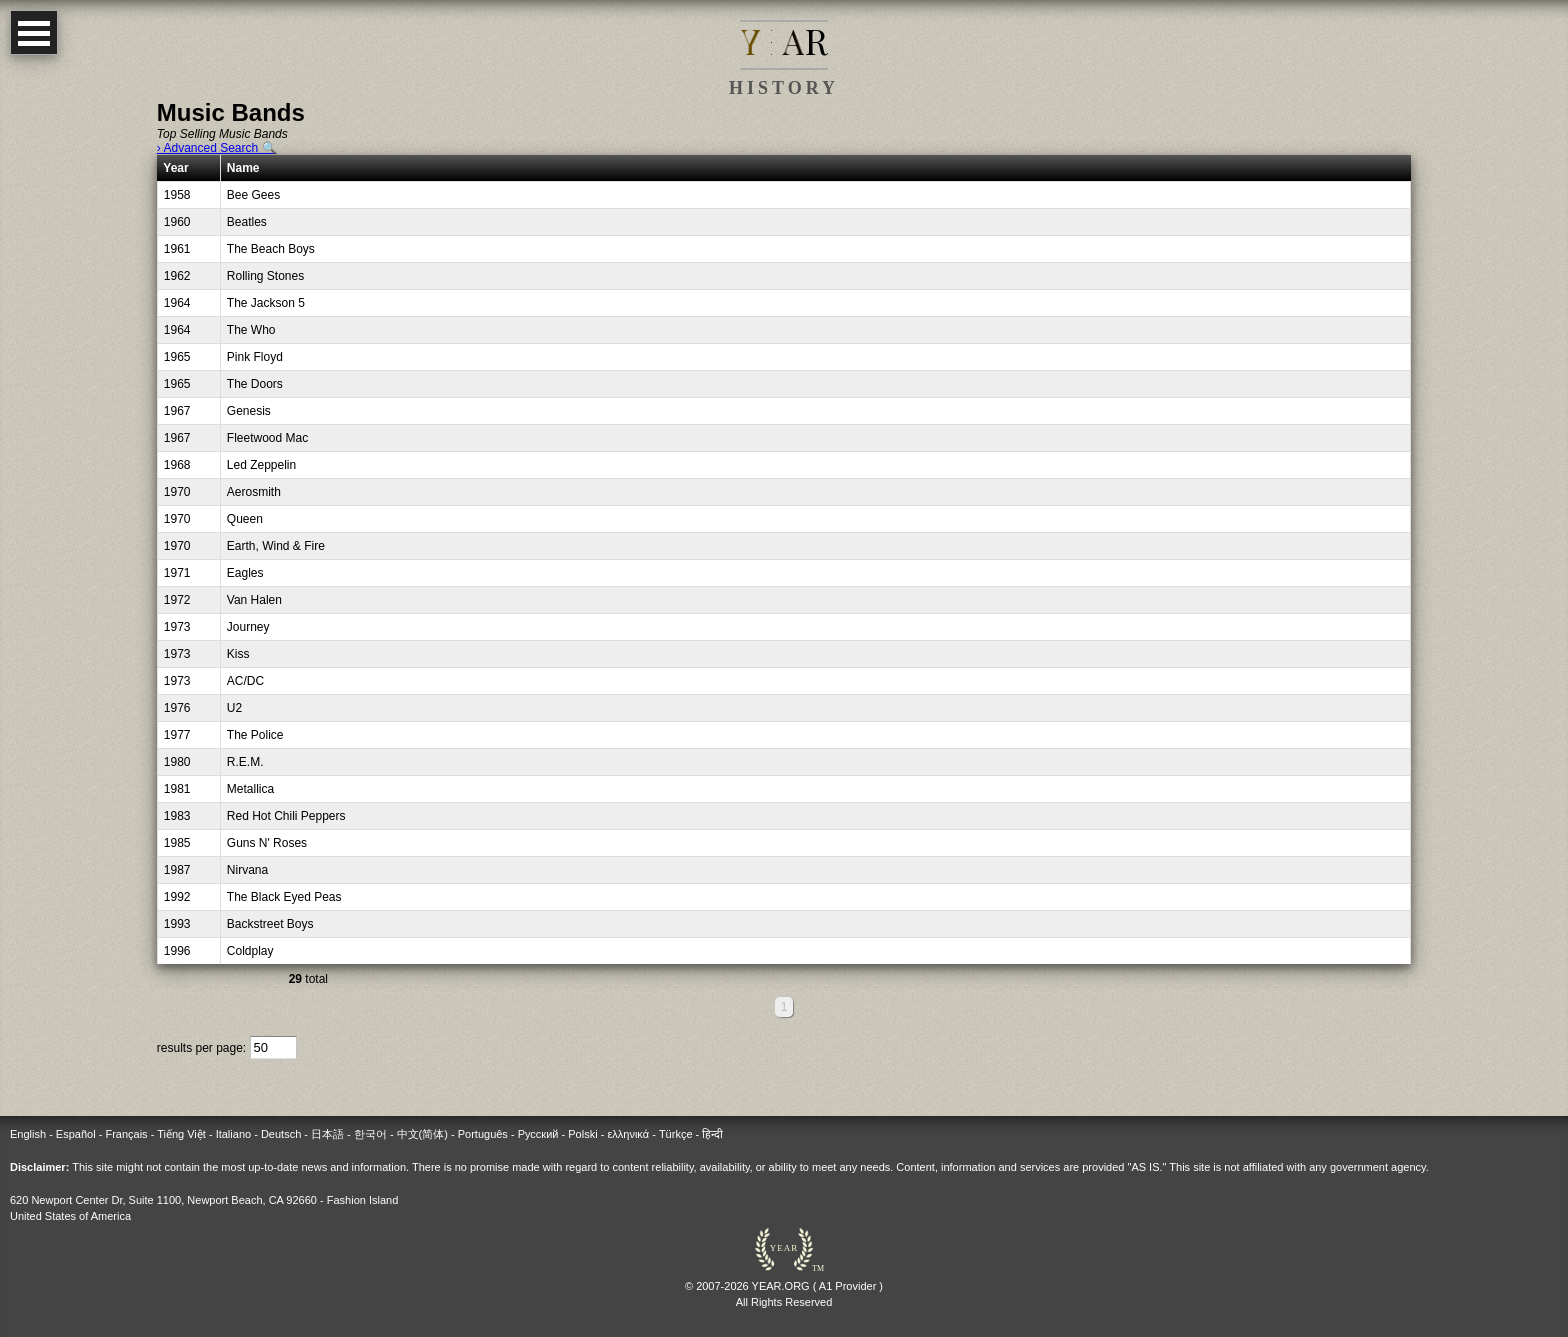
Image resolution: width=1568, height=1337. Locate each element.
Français (126, 1134)
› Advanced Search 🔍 (217, 148)
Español (76, 1134)
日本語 (327, 1134)
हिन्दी (712, 1134)
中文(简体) (422, 1134)
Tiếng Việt (181, 1134)
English (28, 1134)
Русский (538, 1134)
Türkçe (676, 1134)
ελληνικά (628, 1134)
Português (483, 1134)
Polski (582, 1134)
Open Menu (34, 32)
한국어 (370, 1134)
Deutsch (281, 1134)
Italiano (233, 1134)
